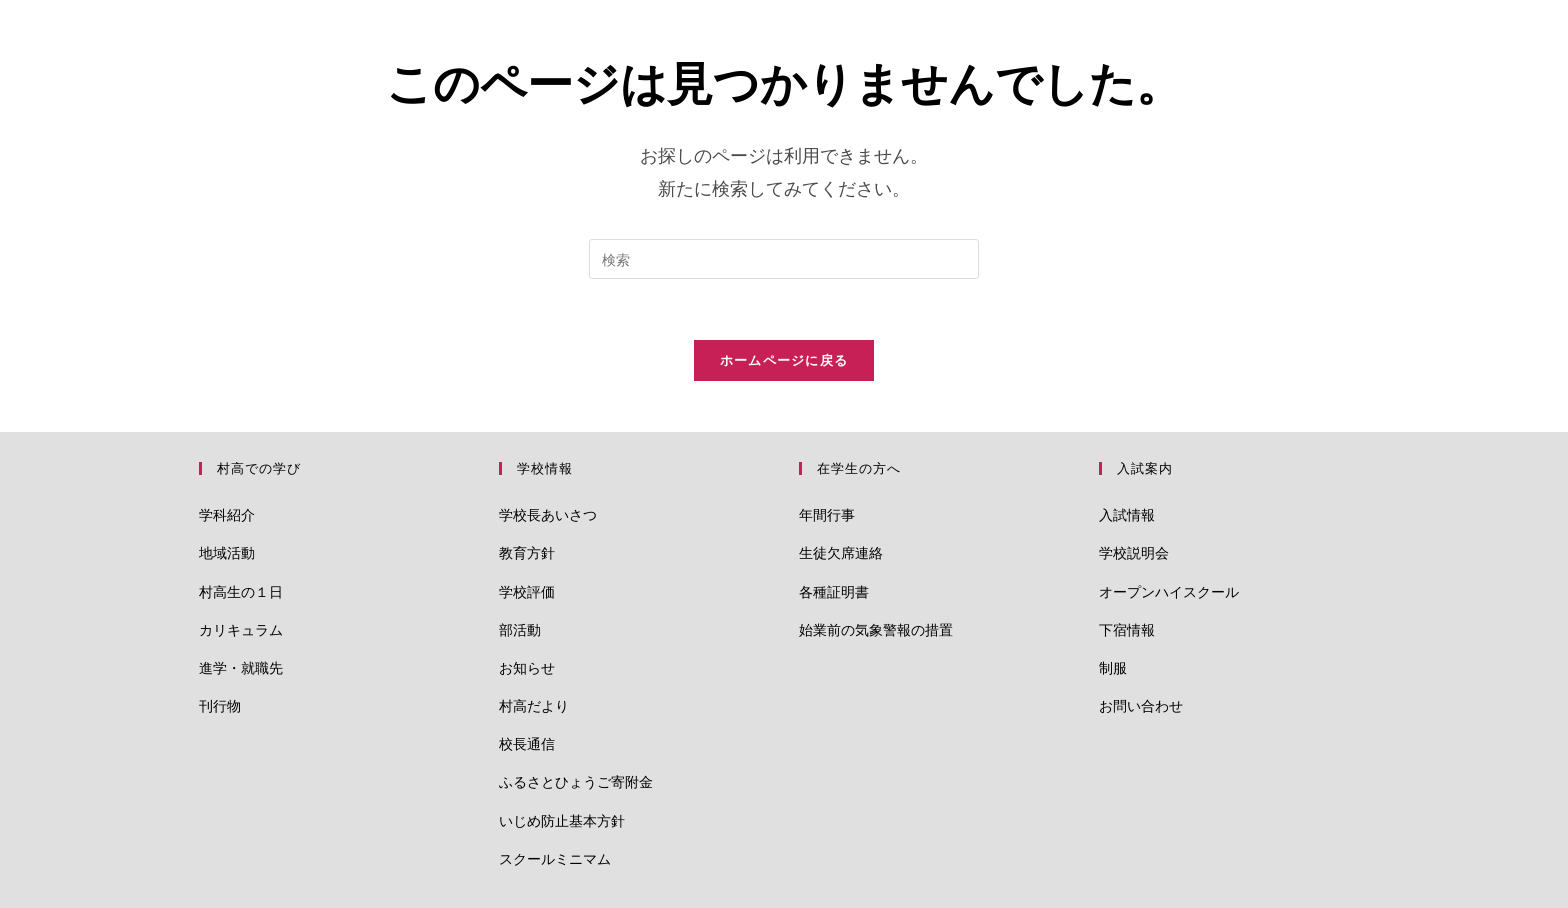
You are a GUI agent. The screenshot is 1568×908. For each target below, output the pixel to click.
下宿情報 (1127, 629)
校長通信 (527, 743)
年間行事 (827, 514)
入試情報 (1127, 514)
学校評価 (527, 591)
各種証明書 (834, 591)
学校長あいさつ (548, 514)
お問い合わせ (1141, 705)
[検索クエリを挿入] (784, 259)
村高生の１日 (241, 591)
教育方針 (527, 552)
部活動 (520, 629)
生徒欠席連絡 (841, 552)
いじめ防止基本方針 (562, 820)
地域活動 (227, 552)
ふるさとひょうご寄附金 (576, 781)
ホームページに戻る (784, 360)
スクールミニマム (555, 858)
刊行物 (220, 705)
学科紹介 (227, 514)
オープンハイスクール (1169, 591)
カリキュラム (241, 629)
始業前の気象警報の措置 (876, 629)
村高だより (534, 705)
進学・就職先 (241, 667)
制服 (1113, 667)
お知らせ (527, 667)
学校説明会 (1134, 552)
